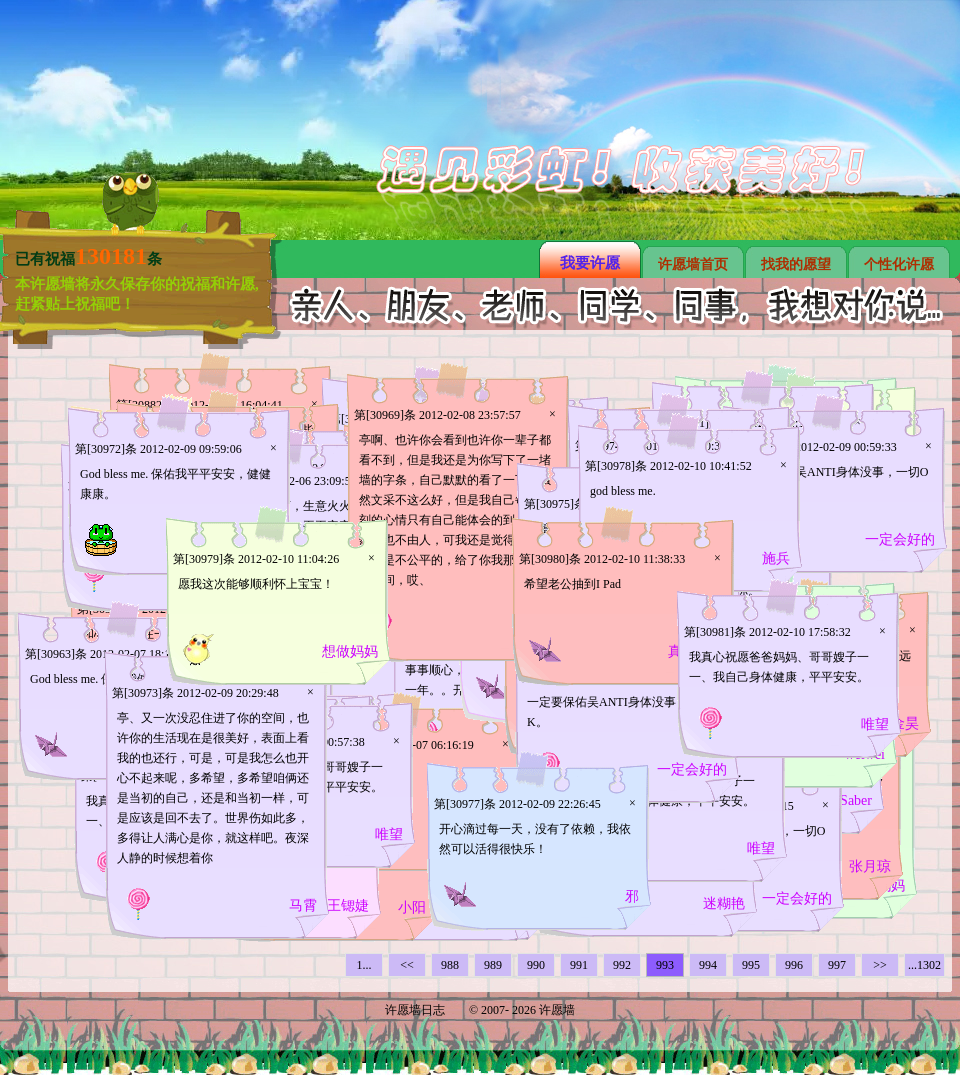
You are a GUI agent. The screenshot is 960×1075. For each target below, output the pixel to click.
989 (493, 965)
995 (751, 965)
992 (622, 965)
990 (536, 965)
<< (407, 965)
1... (364, 965)
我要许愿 (590, 263)
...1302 (924, 965)
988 (450, 965)
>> (880, 965)
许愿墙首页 (693, 264)
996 (794, 965)
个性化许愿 (899, 264)
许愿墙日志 (415, 1010)
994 (708, 965)
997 (837, 965)
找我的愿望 (796, 264)
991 (579, 965)
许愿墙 (557, 1010)
